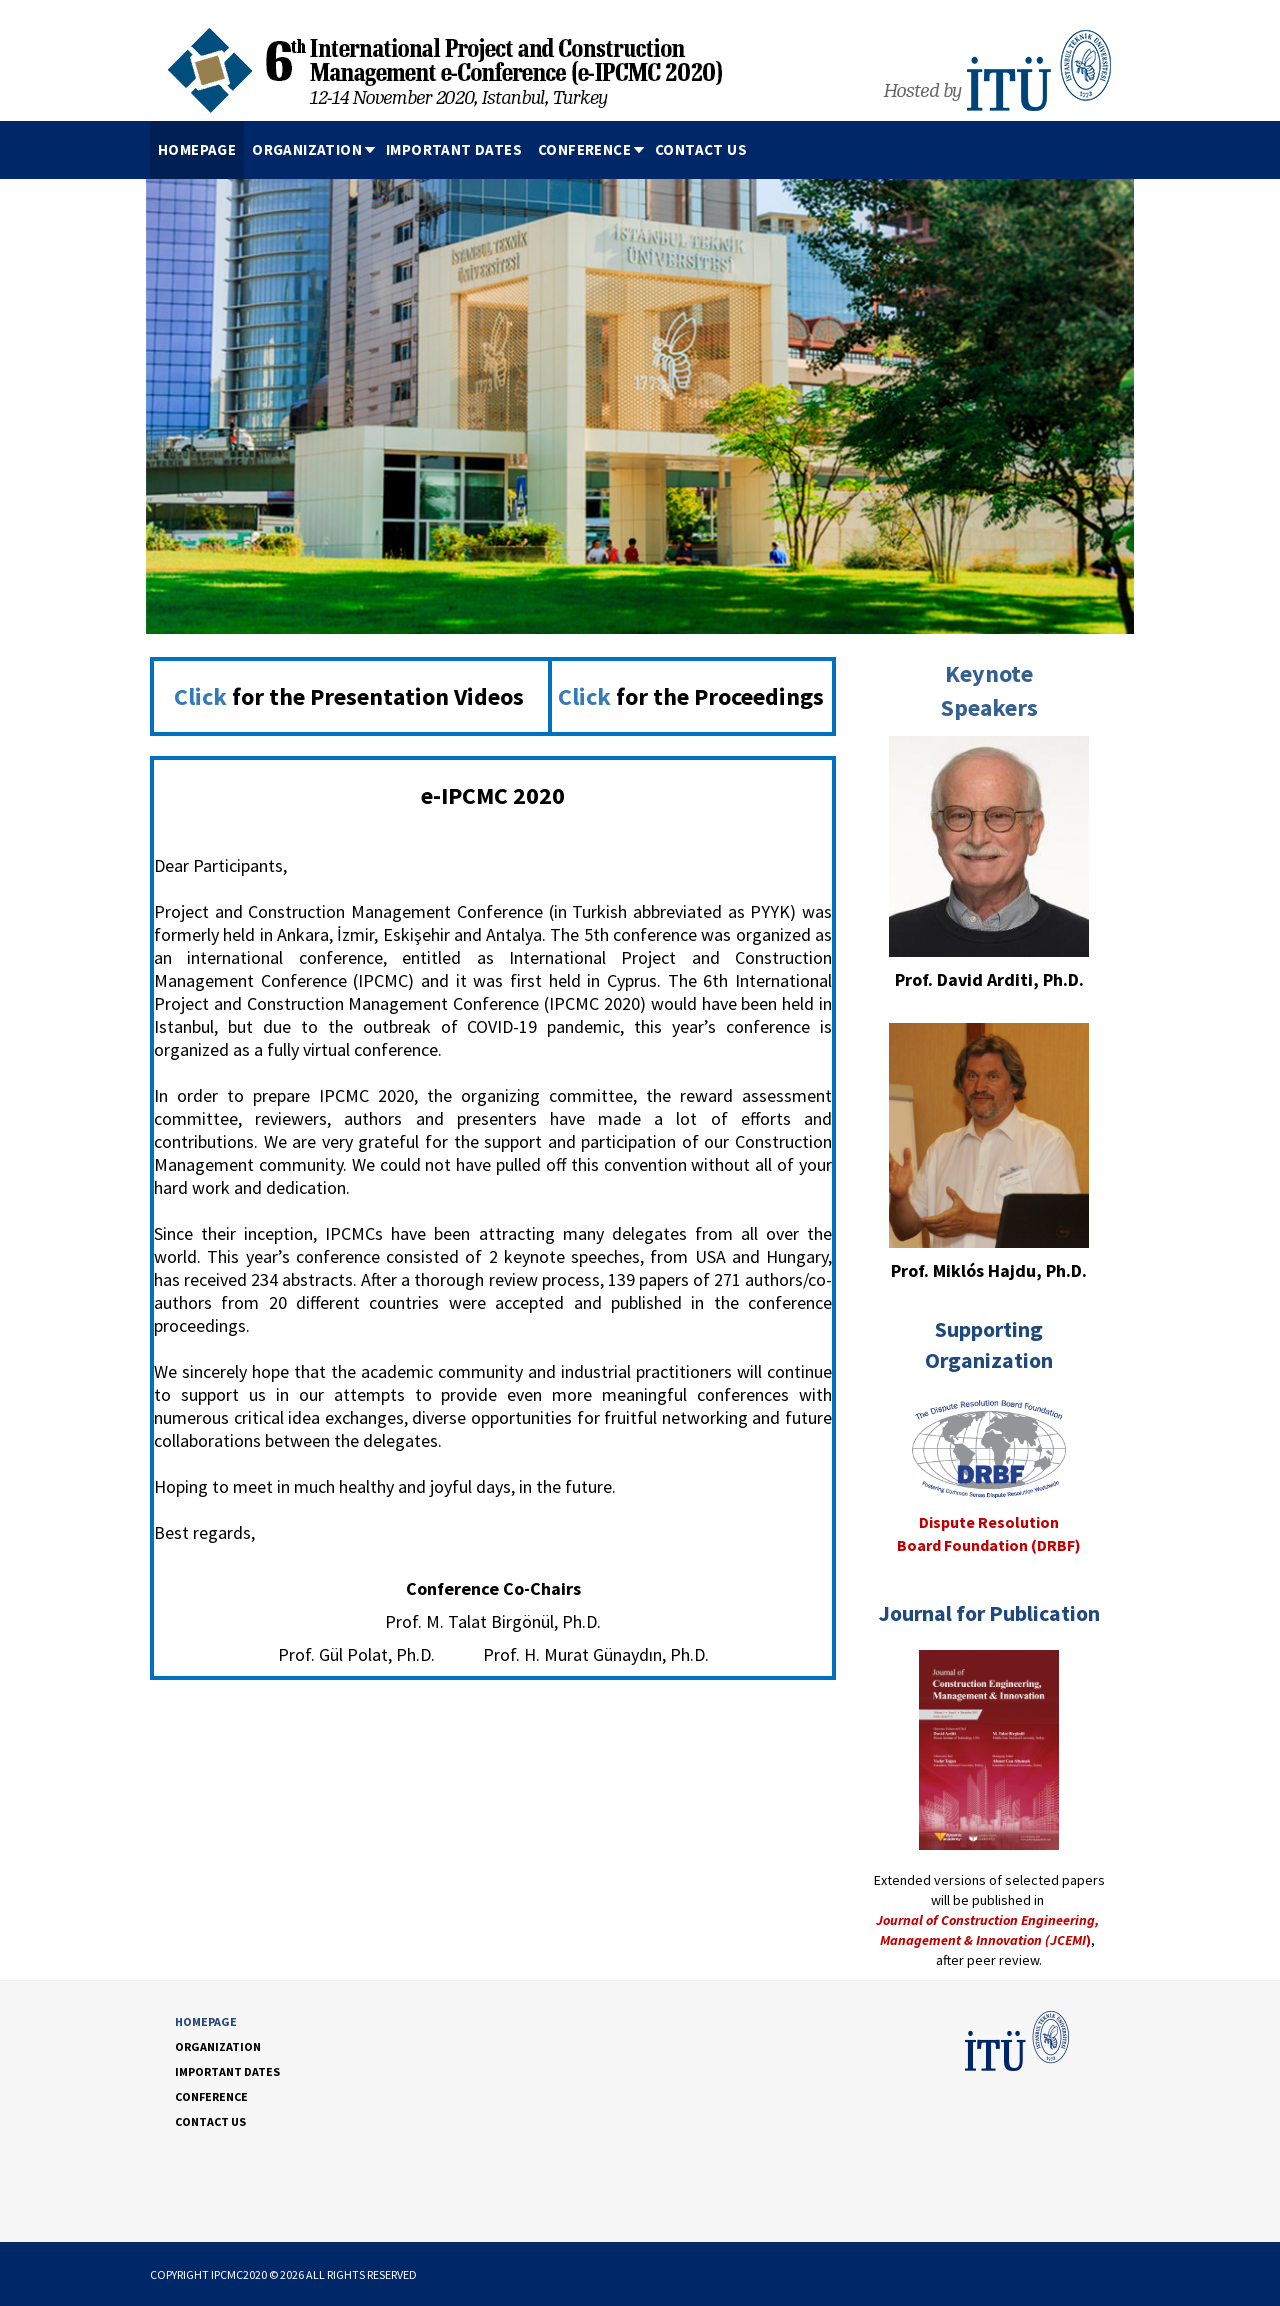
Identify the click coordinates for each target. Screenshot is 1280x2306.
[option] (640, 398)
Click (200, 696)
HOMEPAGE (197, 149)
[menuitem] (197, 150)
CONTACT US (701, 149)
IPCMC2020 (239, 2274)
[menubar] (452, 150)
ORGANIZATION (315, 149)
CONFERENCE (592, 149)
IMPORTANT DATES (454, 149)
